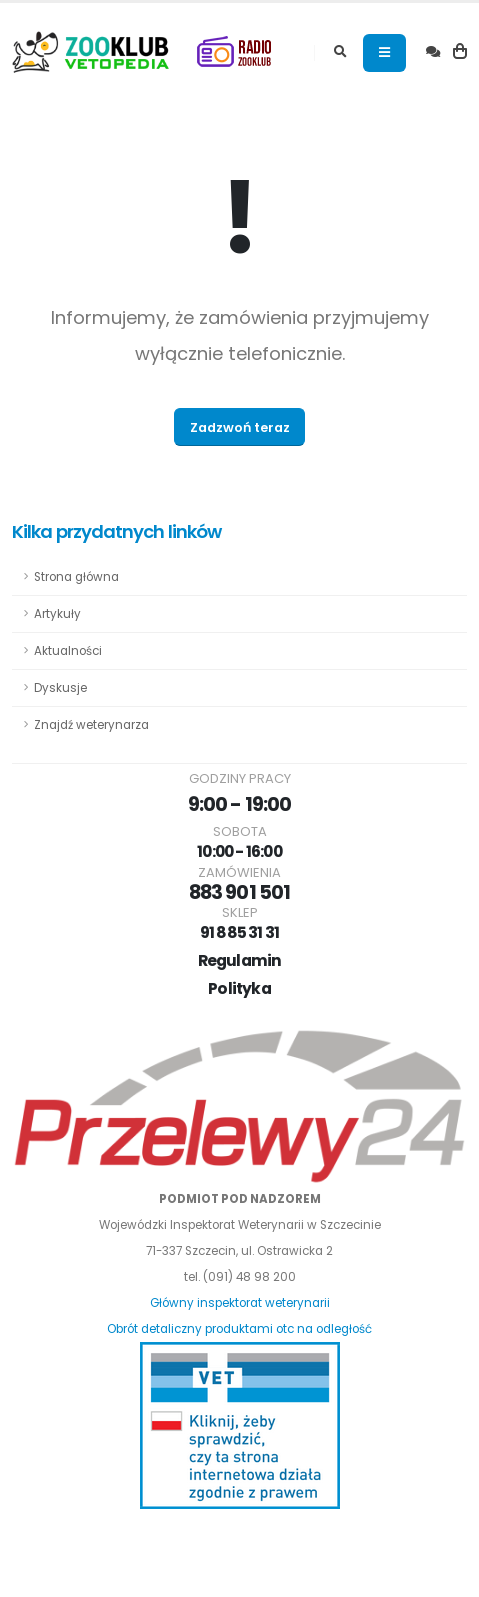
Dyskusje (60, 688)
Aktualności (68, 651)
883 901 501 (239, 892)
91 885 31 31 (240, 932)
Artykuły (57, 614)
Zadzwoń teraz (240, 427)
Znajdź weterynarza (91, 725)
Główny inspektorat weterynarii (240, 1303)
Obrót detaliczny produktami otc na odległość (239, 1329)
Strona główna (76, 577)
